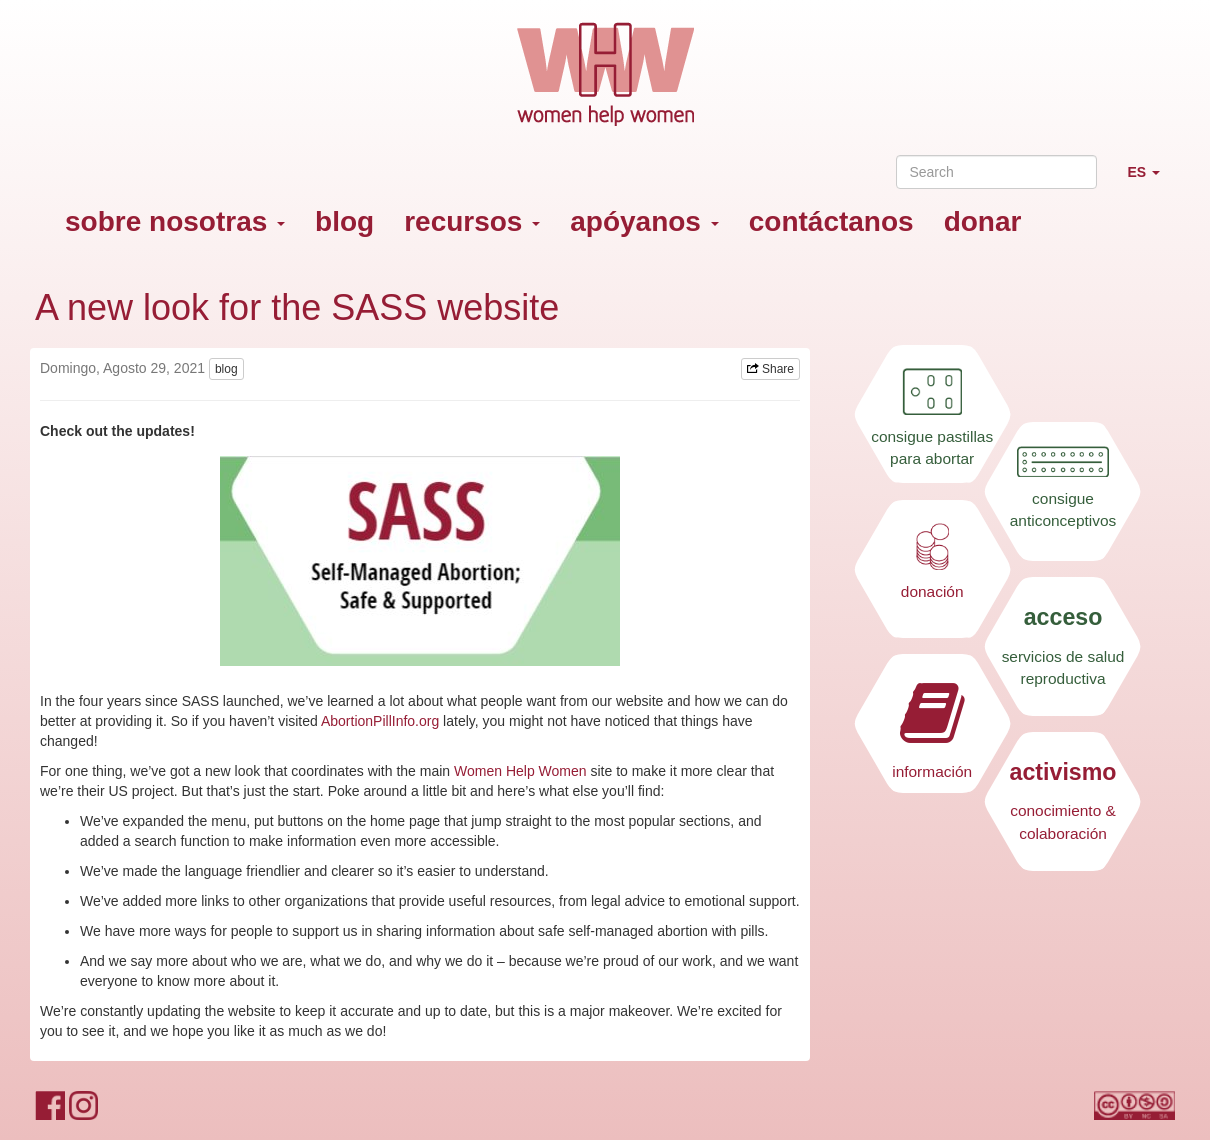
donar (983, 221)
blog (344, 221)
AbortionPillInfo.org (380, 721)
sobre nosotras (175, 221)
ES (1151, 180)
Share (770, 369)
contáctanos (831, 221)
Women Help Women (520, 771)
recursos (472, 221)
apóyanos (644, 221)
